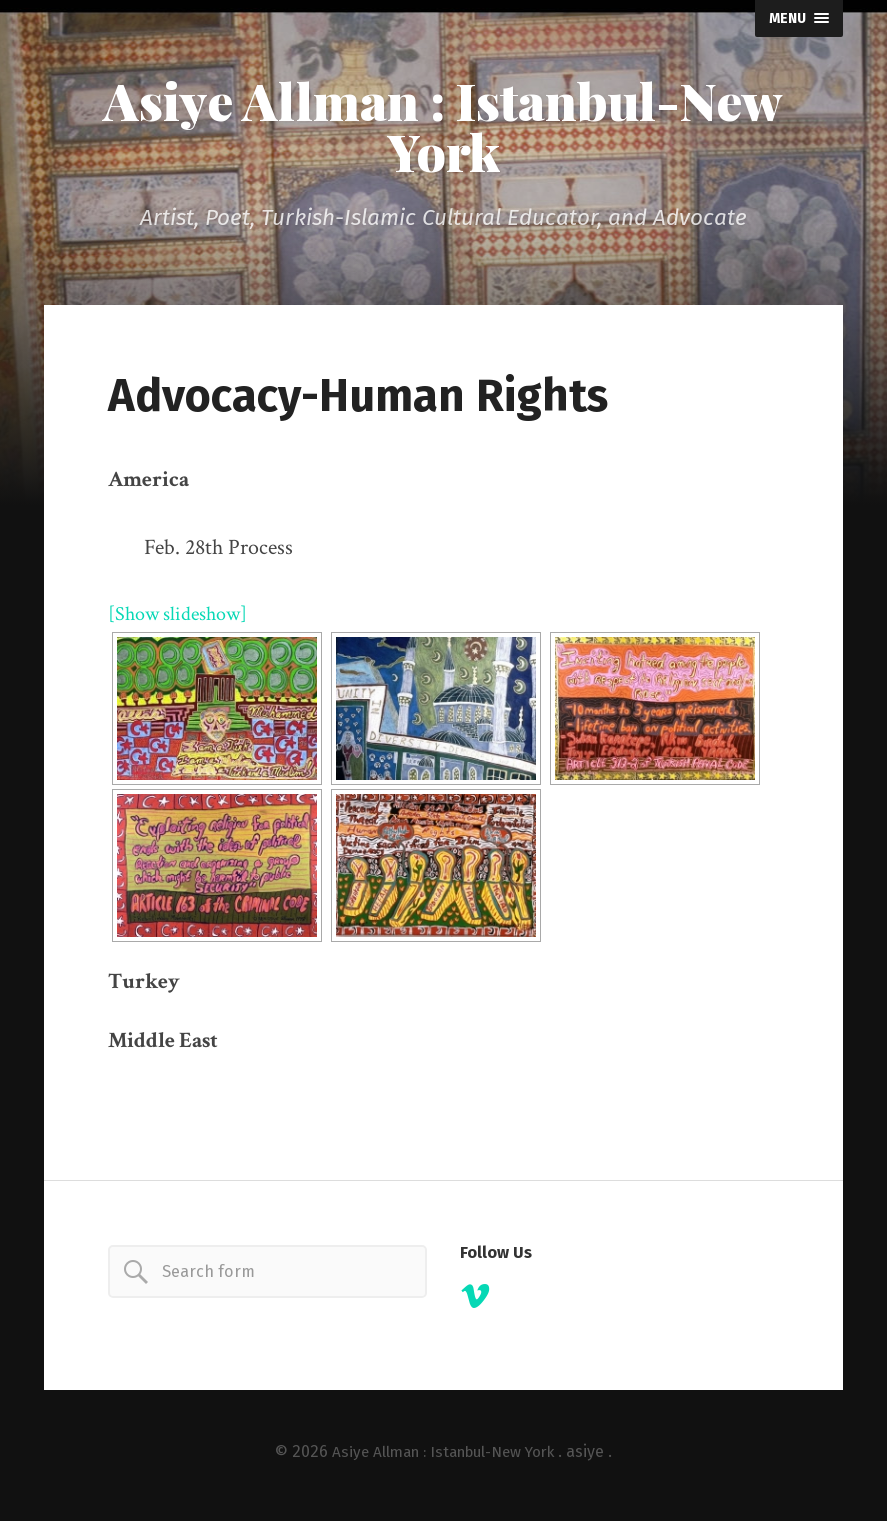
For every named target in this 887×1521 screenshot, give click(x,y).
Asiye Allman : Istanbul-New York (443, 129)
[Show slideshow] (185, 619)
